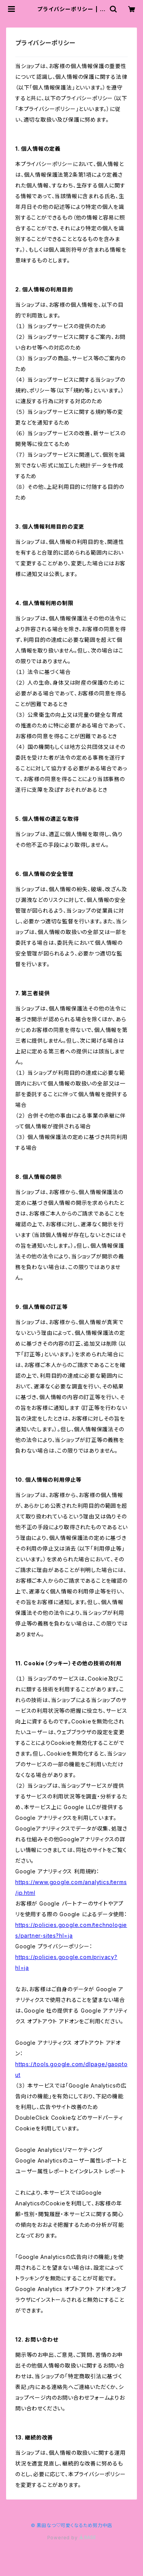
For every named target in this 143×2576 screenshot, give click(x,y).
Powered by (71, 2537)
